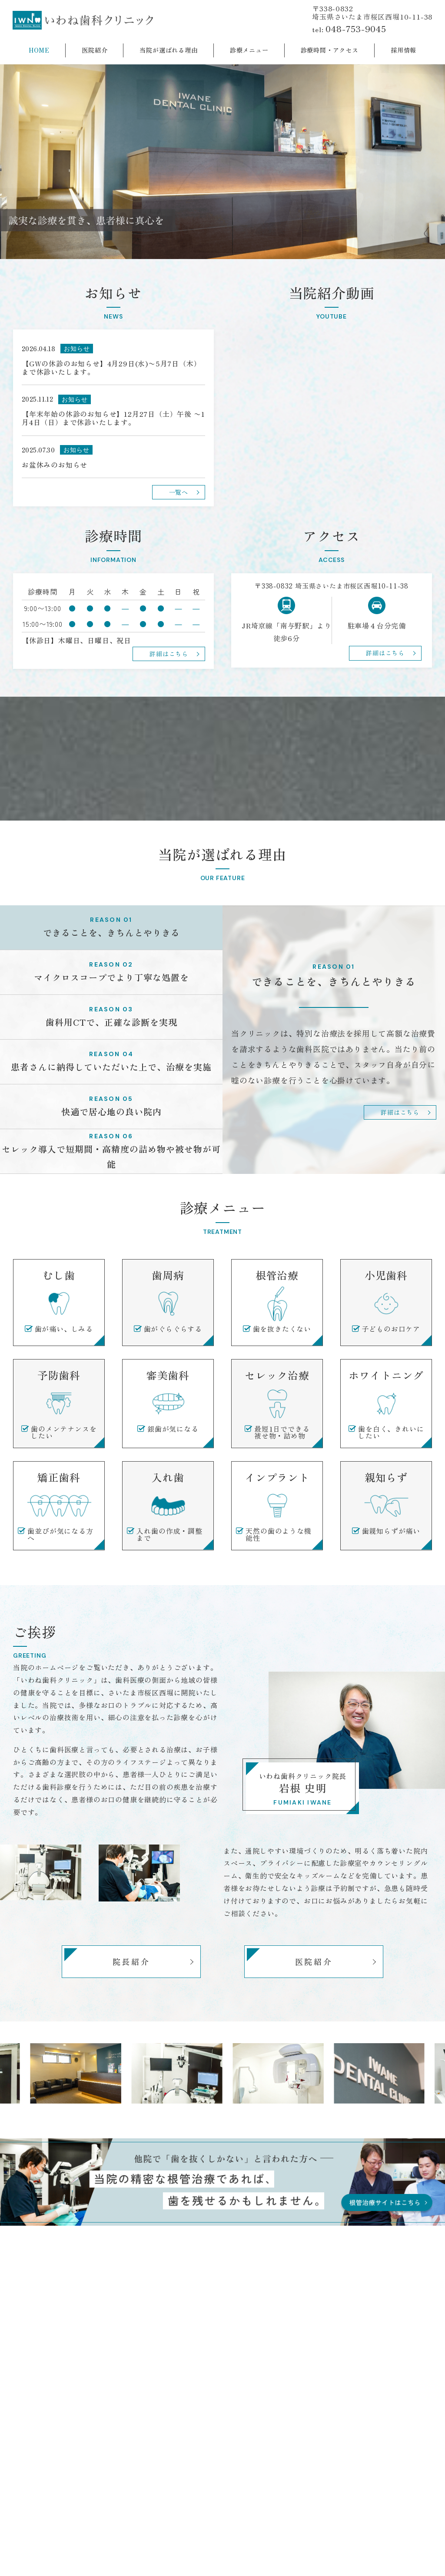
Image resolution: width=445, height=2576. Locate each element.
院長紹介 (131, 1961)
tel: (349, 29)
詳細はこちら (400, 1112)
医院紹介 (313, 1961)
